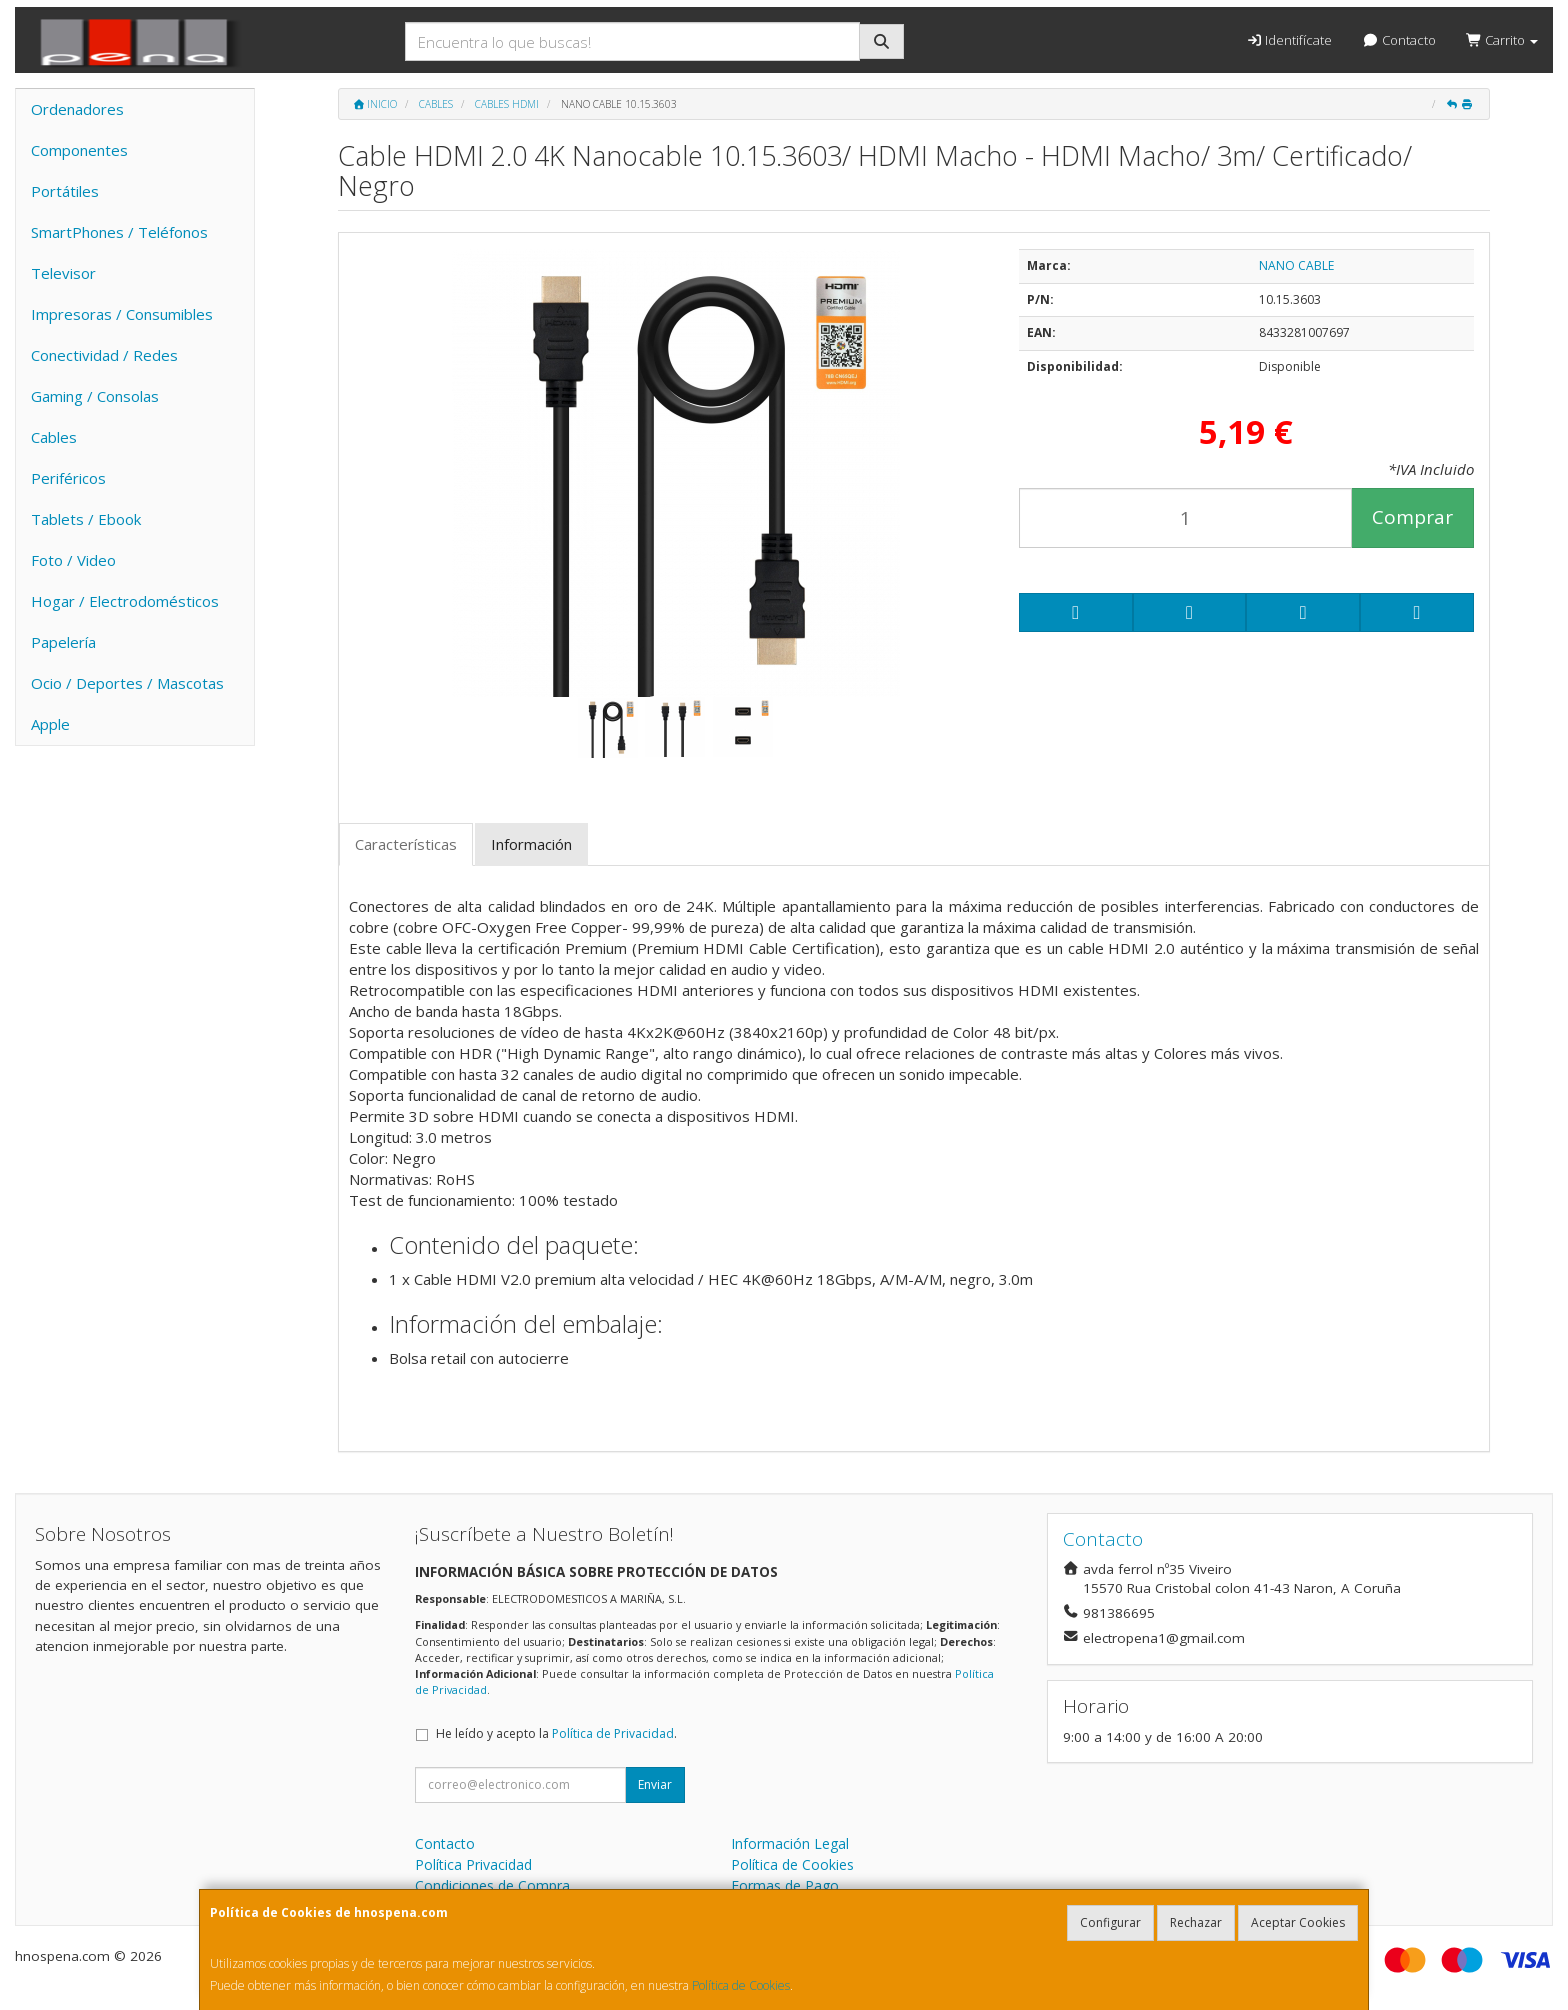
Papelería (63, 642)
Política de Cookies (741, 1985)
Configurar (1110, 1922)
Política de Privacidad (613, 1733)
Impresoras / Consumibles (122, 314)
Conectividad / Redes (104, 355)
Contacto (1398, 40)
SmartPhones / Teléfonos (119, 232)
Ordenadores (77, 109)
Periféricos (68, 478)
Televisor (63, 273)
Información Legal (790, 1843)
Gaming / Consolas (95, 396)
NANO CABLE (1296, 265)
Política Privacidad (473, 1864)
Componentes (79, 150)
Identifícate (1289, 40)
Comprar (1412, 517)
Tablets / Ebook (86, 519)
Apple (50, 724)
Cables (54, 437)
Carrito (1502, 40)
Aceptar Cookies (1298, 1922)
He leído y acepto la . (556, 1733)
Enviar (655, 1784)
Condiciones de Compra (492, 1885)
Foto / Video (73, 560)
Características (406, 844)
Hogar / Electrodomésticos (125, 601)
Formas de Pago (785, 1885)
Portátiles (65, 191)
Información (531, 844)
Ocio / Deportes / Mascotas (127, 683)
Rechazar (1196, 1922)
